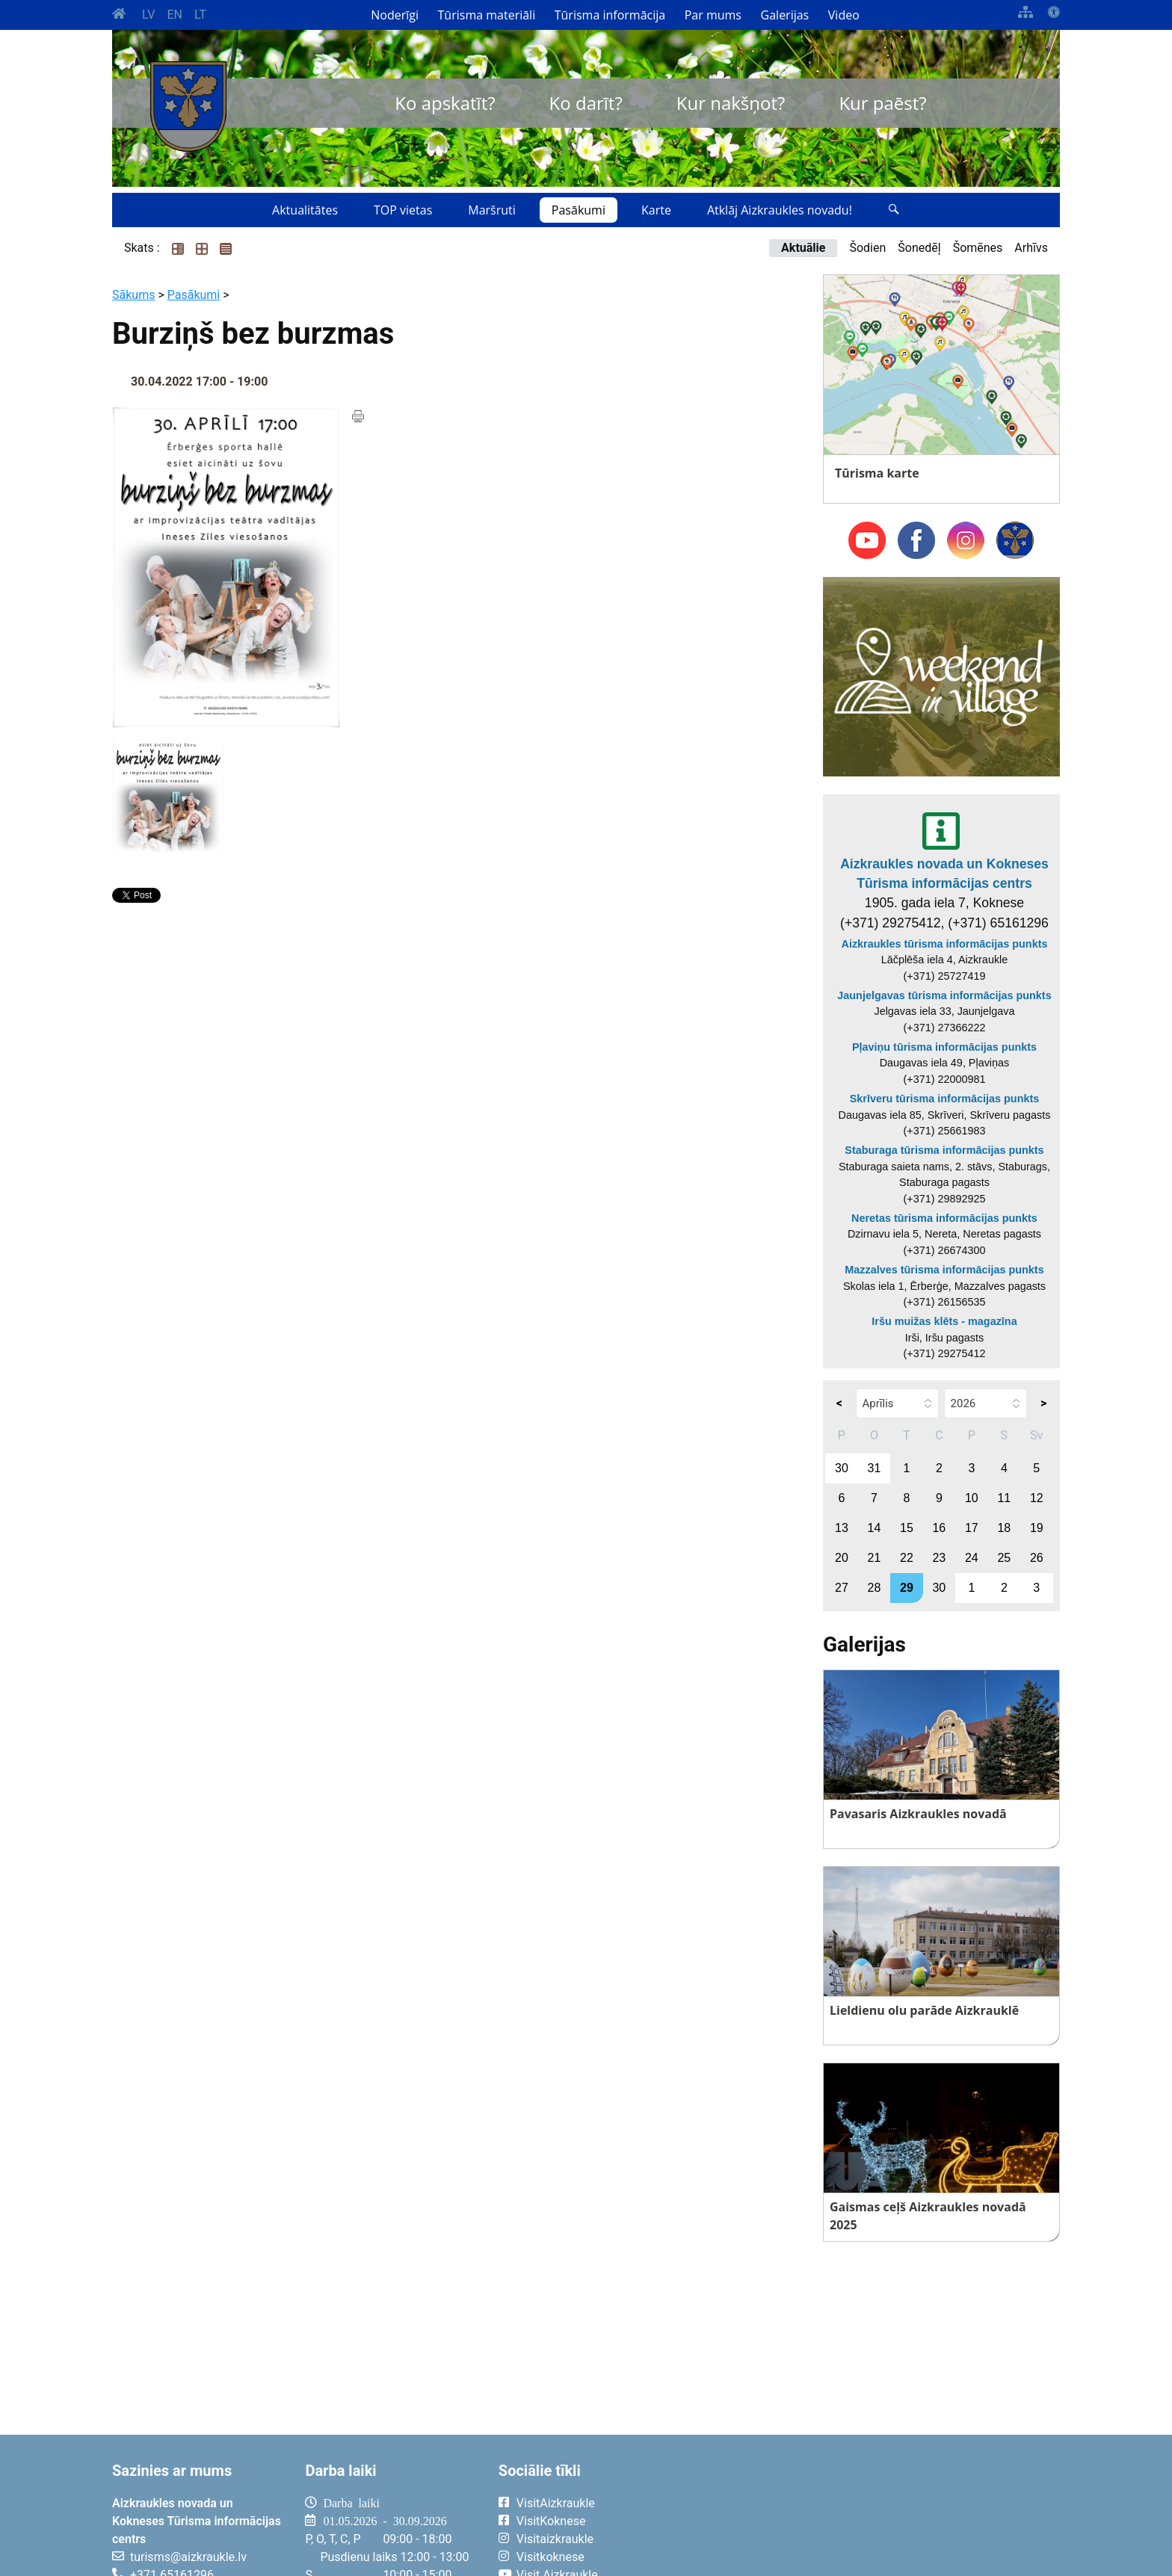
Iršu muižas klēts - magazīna (944, 1321)
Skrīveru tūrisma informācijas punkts (945, 1099)
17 (971, 1528)
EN (174, 14)
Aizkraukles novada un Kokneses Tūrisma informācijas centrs (944, 873)
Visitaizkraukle (554, 2539)
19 (1036, 1528)
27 (841, 1587)
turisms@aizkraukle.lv (188, 2557)
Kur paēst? (882, 102)
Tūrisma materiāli (487, 15)
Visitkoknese (550, 2557)
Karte (656, 210)
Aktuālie (803, 248)
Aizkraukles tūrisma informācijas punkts (945, 944)
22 (906, 1557)
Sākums (133, 295)
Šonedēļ (919, 248)
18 (1004, 1528)
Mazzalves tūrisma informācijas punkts (944, 1270)
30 (841, 1468)
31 (874, 1468)
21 (874, 1557)
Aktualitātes (305, 210)
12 (1036, 1498)
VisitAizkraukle (555, 2503)
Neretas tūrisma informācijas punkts (944, 1218)
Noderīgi (395, 15)
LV (148, 14)
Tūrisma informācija (610, 15)
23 (939, 1557)
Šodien (867, 248)
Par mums (713, 15)
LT (200, 14)
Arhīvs (1031, 248)
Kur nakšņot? (731, 102)
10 (971, 1498)
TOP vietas (403, 210)
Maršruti (492, 210)
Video (844, 15)
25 (1004, 1557)
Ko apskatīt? (445, 102)
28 (874, 1587)
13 (841, 1528)
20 (841, 1557)
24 (971, 1557)
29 (906, 1587)
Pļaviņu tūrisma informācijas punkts (944, 1047)
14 (874, 1528)
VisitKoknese (551, 2521)
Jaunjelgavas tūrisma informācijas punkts (944, 995)
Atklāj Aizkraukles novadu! (779, 210)
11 (1004, 1498)
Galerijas (785, 15)
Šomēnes (978, 248)
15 (906, 1528)
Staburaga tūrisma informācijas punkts (944, 1150)
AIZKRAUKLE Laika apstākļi (875, 2515)
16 (939, 1528)
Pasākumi (578, 210)
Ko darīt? (586, 102)
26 (1036, 1557)
